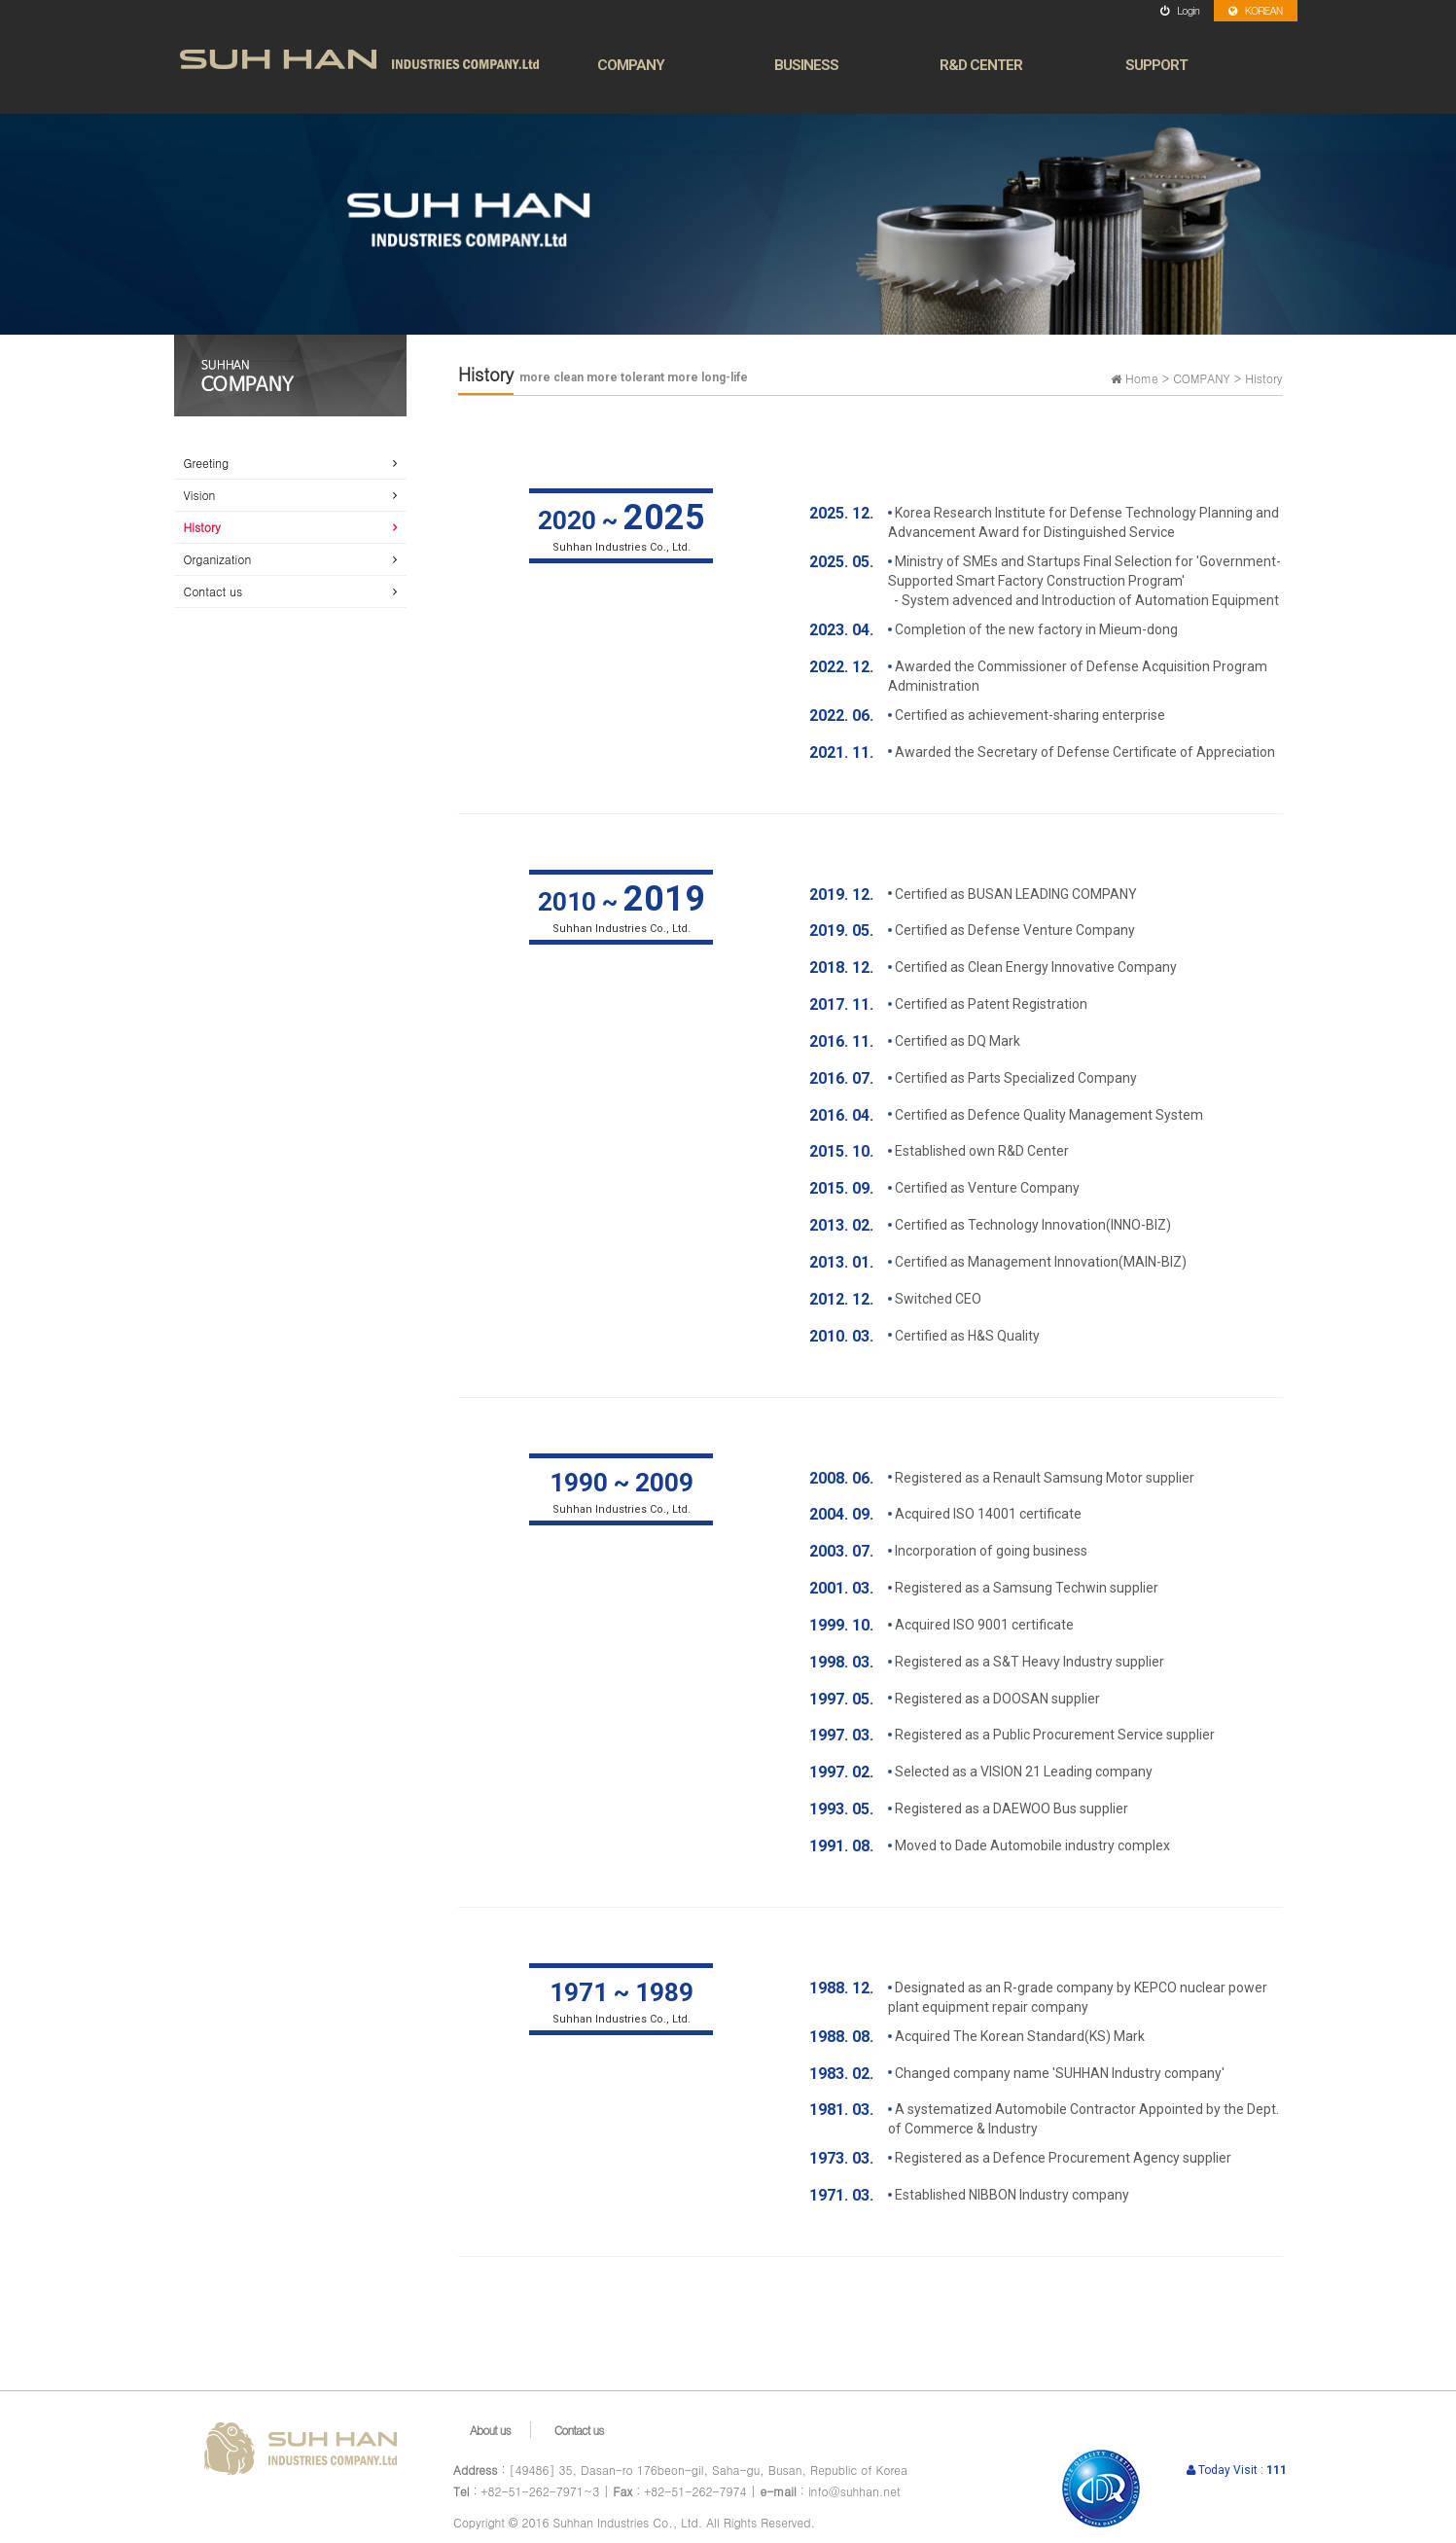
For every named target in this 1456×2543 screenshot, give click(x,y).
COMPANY (630, 65)
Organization (218, 559)
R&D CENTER (981, 65)
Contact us (213, 591)
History (202, 527)
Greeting (207, 462)
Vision (200, 494)
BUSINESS (806, 65)
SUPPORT (1156, 65)
